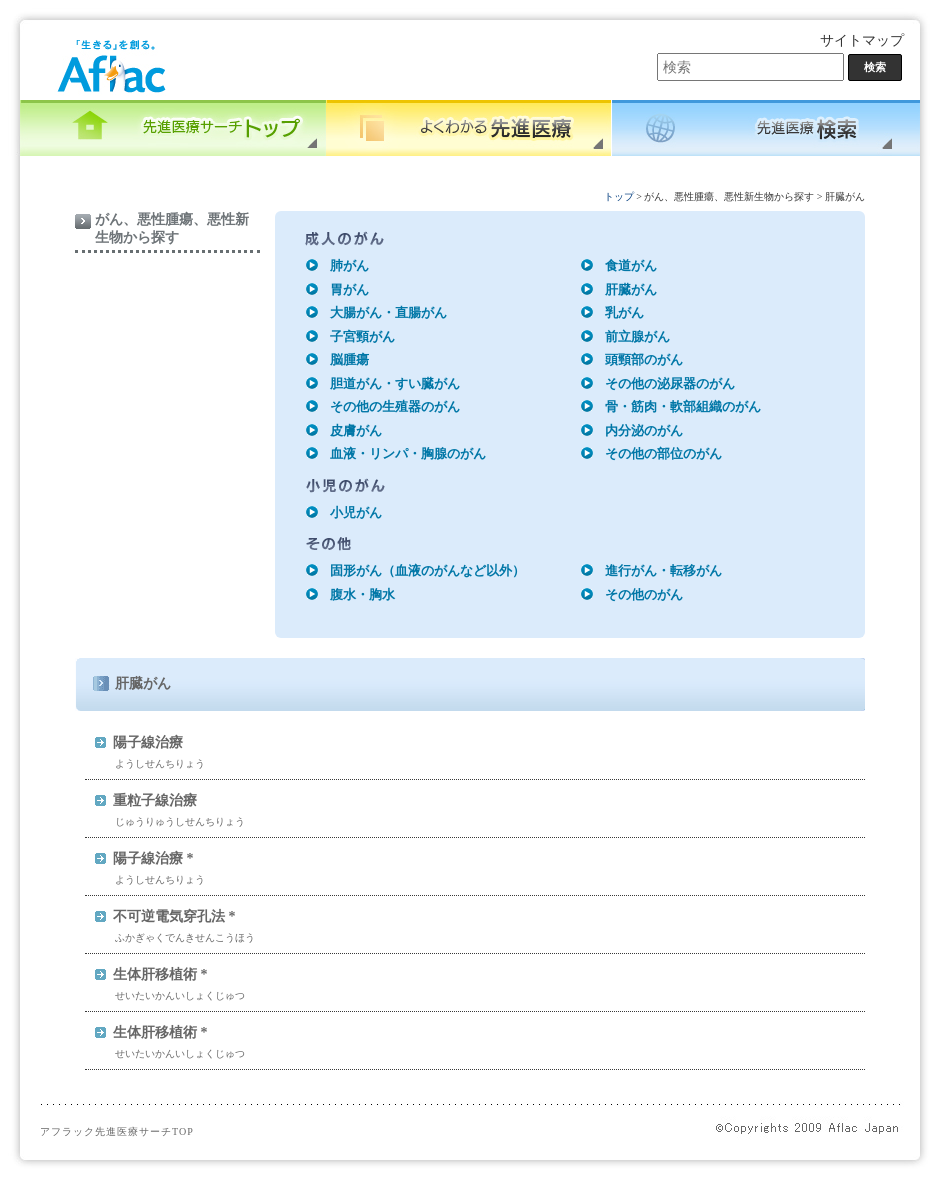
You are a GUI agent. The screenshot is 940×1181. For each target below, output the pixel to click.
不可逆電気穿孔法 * (174, 916)
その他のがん (644, 594)
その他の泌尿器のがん (670, 383)
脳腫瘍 (349, 359)
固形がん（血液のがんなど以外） (427, 570)
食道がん (631, 265)
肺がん (349, 265)
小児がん (356, 512)
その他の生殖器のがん (395, 406)
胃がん (349, 289)
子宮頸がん (362, 336)
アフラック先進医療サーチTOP (117, 1131)
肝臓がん (631, 289)
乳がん (624, 312)
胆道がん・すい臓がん (395, 383)
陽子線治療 (148, 742)
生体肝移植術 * (160, 974)
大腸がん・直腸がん (388, 312)
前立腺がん (637, 336)
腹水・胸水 (362, 594)
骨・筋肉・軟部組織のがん (683, 406)
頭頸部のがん (644, 359)
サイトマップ (862, 40)
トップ (619, 196)
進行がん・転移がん (663, 570)
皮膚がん (356, 430)
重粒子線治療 (155, 800)
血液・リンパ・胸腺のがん (408, 453)
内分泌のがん (644, 430)
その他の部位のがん (663, 453)
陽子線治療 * (153, 858)
